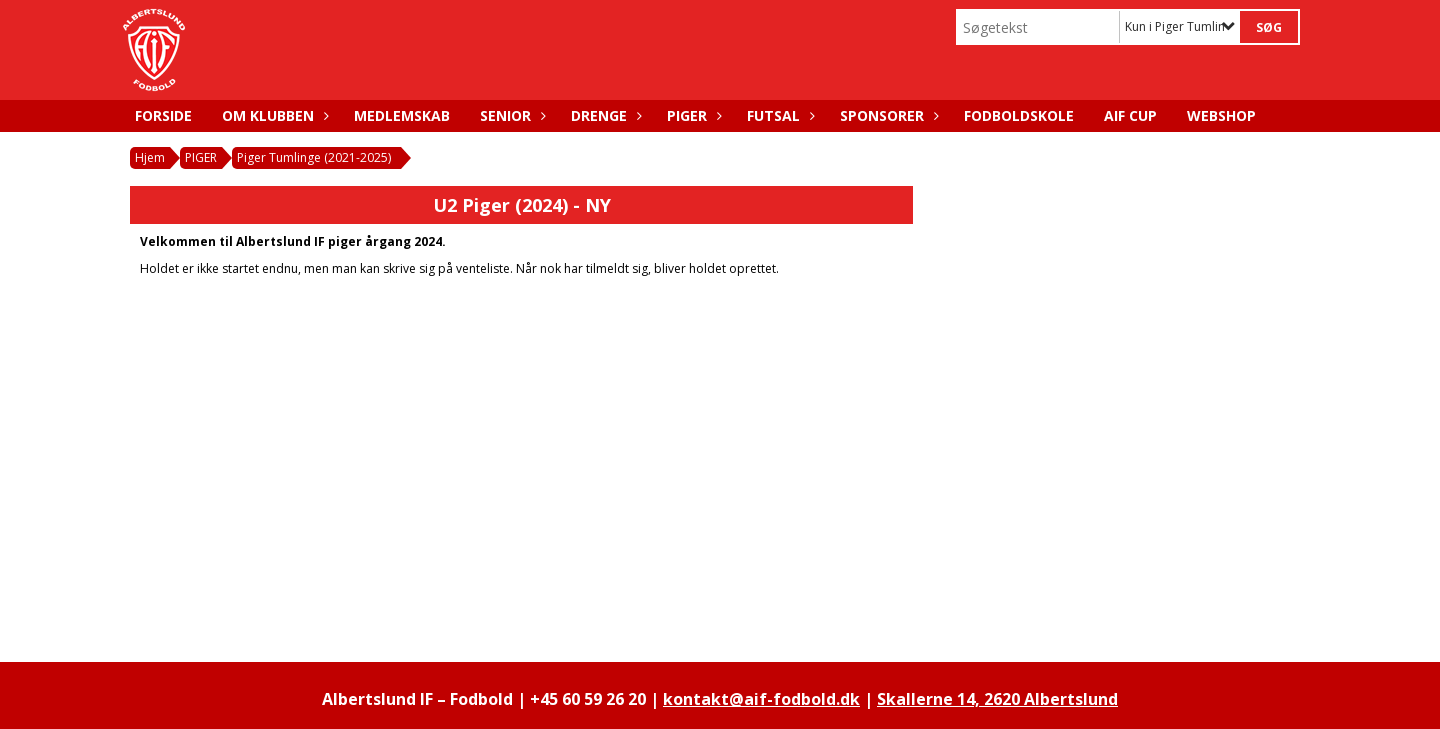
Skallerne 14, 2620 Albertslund (997, 699)
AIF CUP (1130, 115)
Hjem (150, 157)
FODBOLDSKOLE (1019, 115)
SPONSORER (887, 115)
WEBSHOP (1221, 115)
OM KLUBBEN (273, 115)
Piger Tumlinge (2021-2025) (314, 157)
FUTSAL (778, 115)
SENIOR (510, 115)
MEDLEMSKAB (402, 115)
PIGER (692, 115)
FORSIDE (163, 115)
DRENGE (604, 115)
